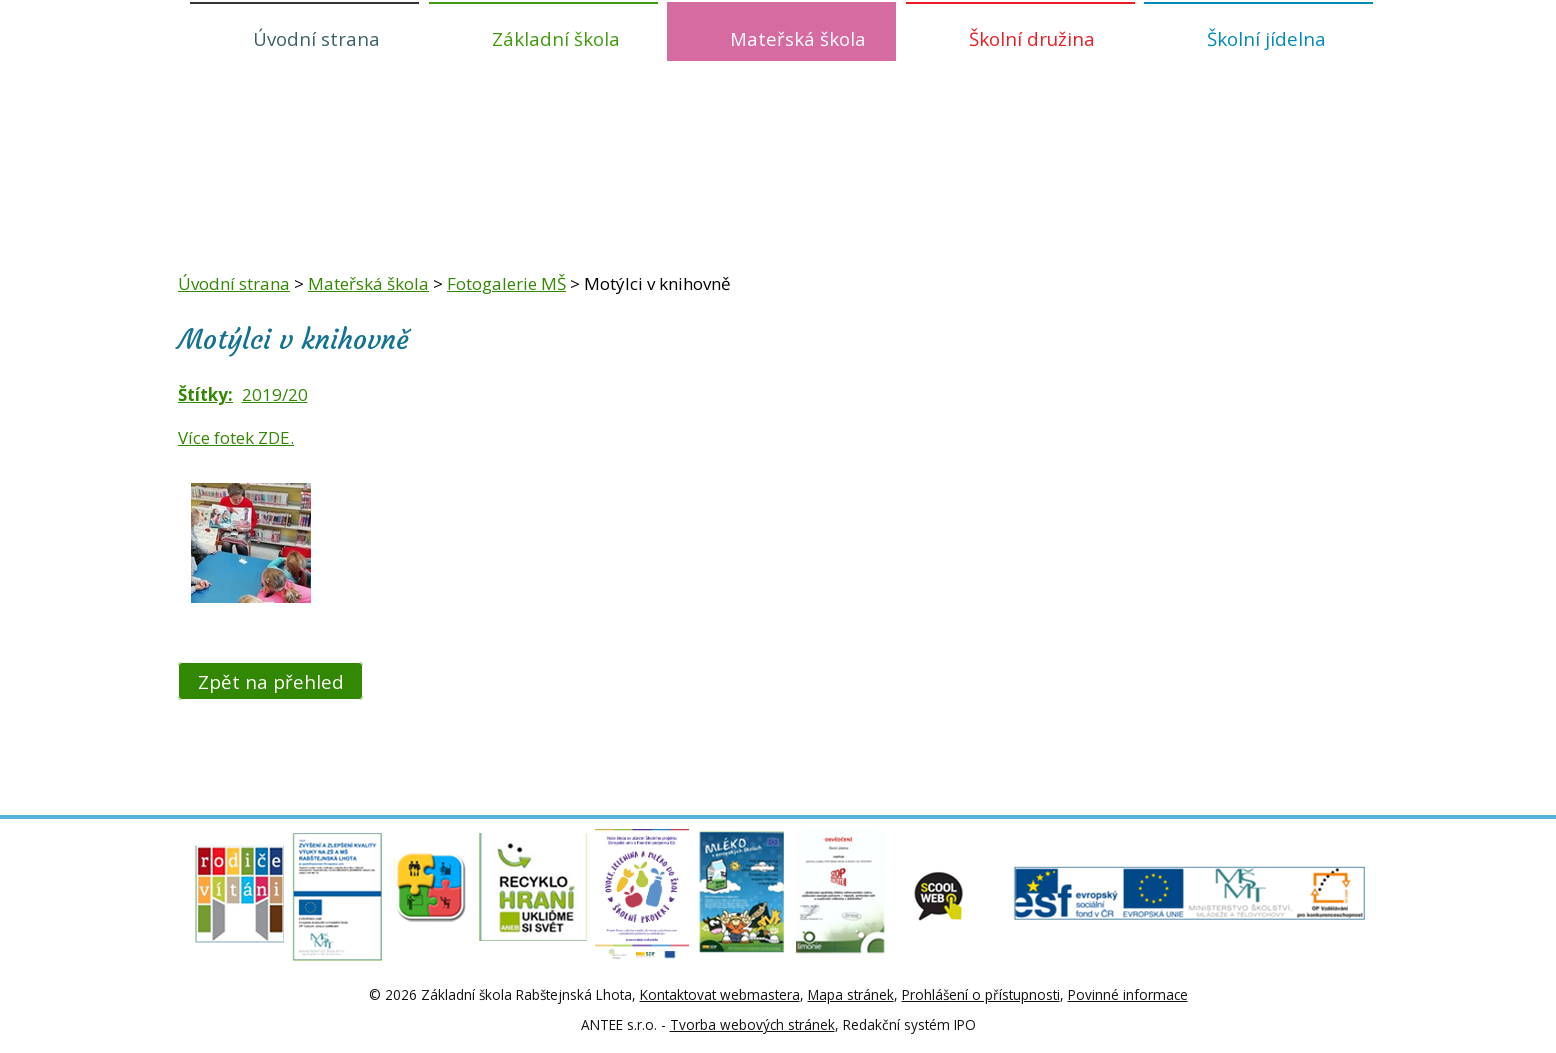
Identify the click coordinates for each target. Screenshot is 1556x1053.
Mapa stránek (851, 994)
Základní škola (556, 38)
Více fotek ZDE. (236, 437)
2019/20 (275, 394)
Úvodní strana (316, 38)
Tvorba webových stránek (752, 1024)
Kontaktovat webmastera (720, 994)
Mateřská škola (798, 38)
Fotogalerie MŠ (506, 283)
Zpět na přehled (271, 680)
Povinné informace (1128, 994)
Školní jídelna (1266, 38)
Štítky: (205, 394)
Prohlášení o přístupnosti (981, 994)
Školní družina (1032, 38)
